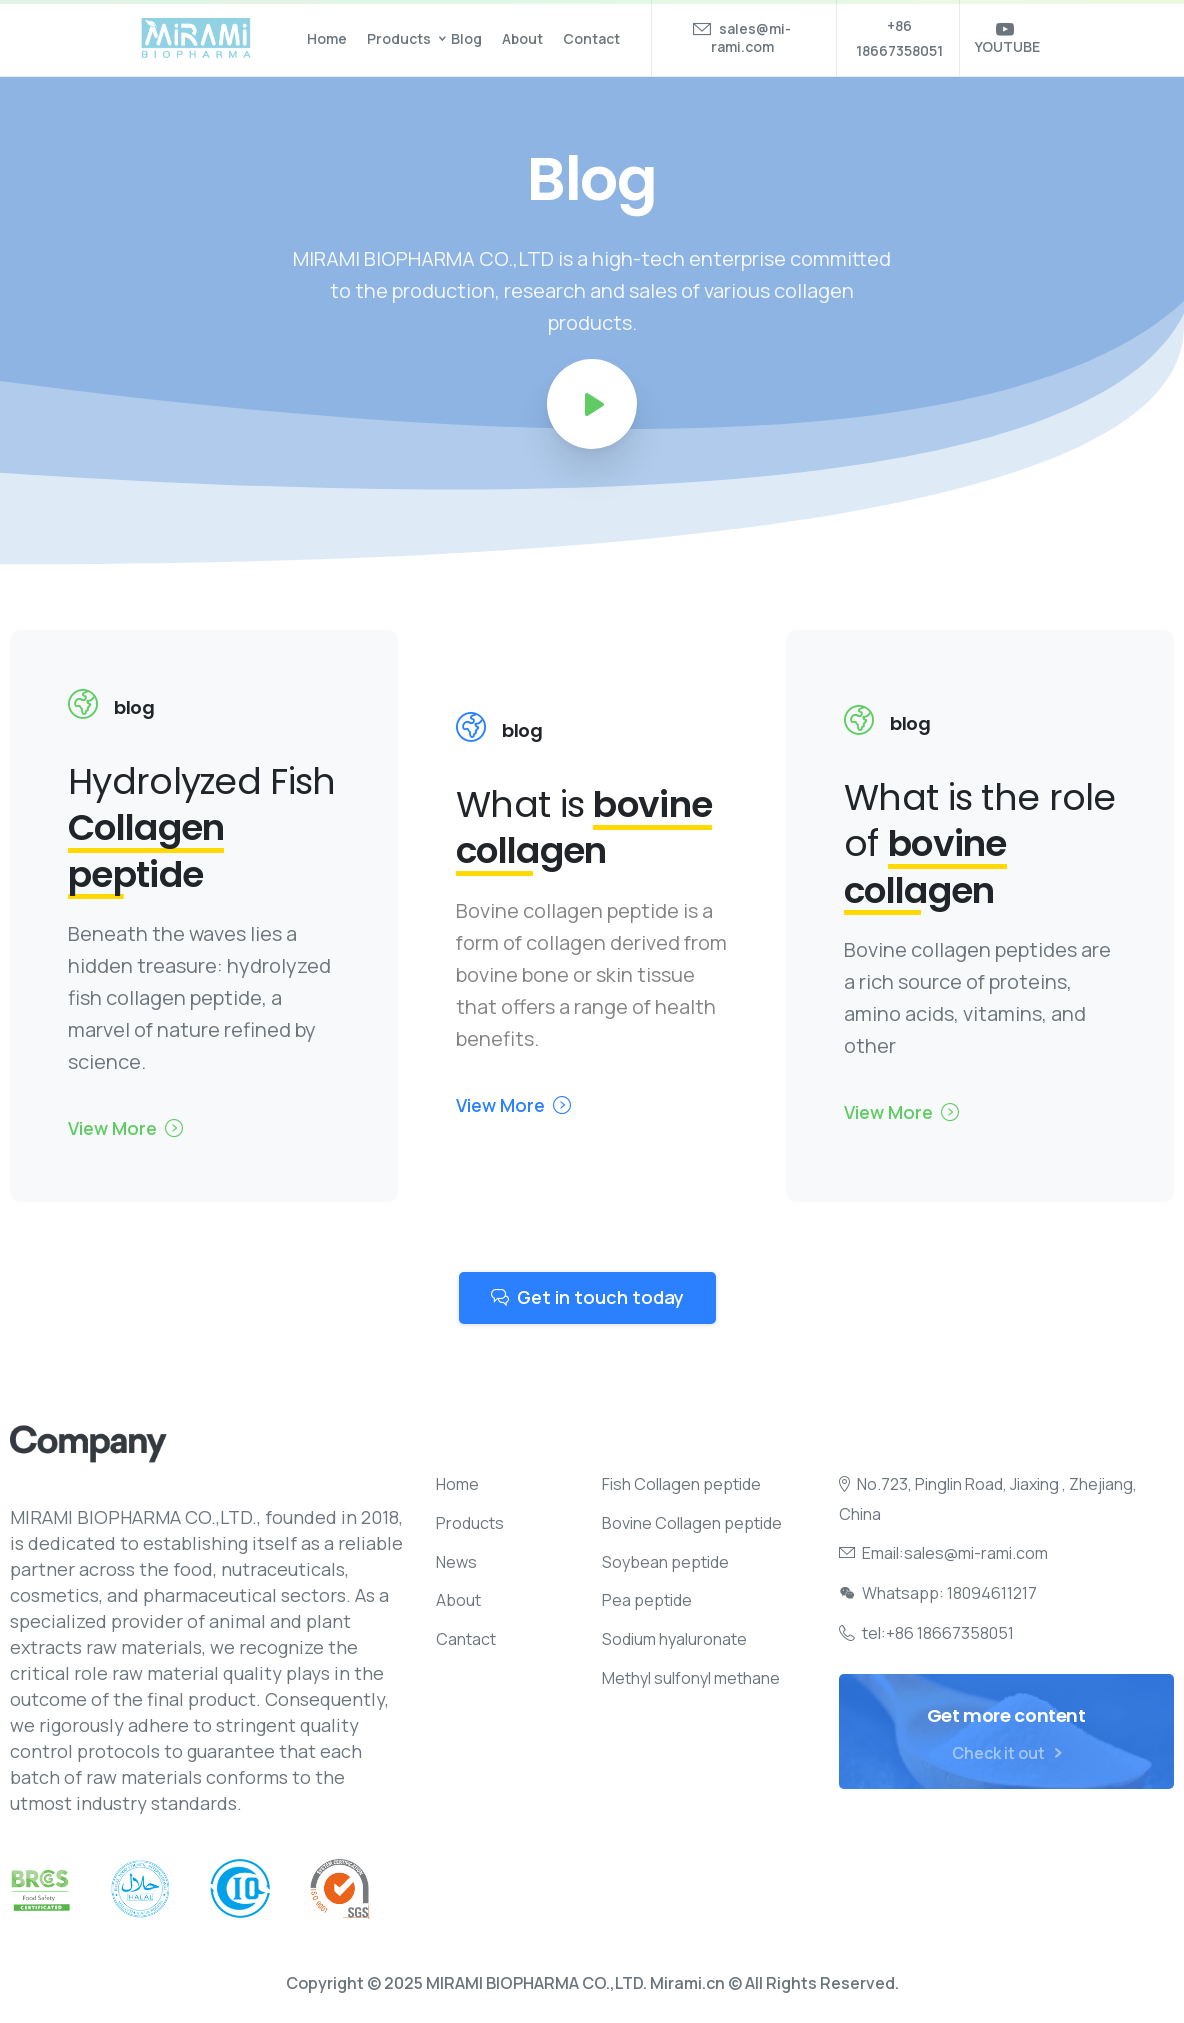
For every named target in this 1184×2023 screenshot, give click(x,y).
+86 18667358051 (899, 38)
